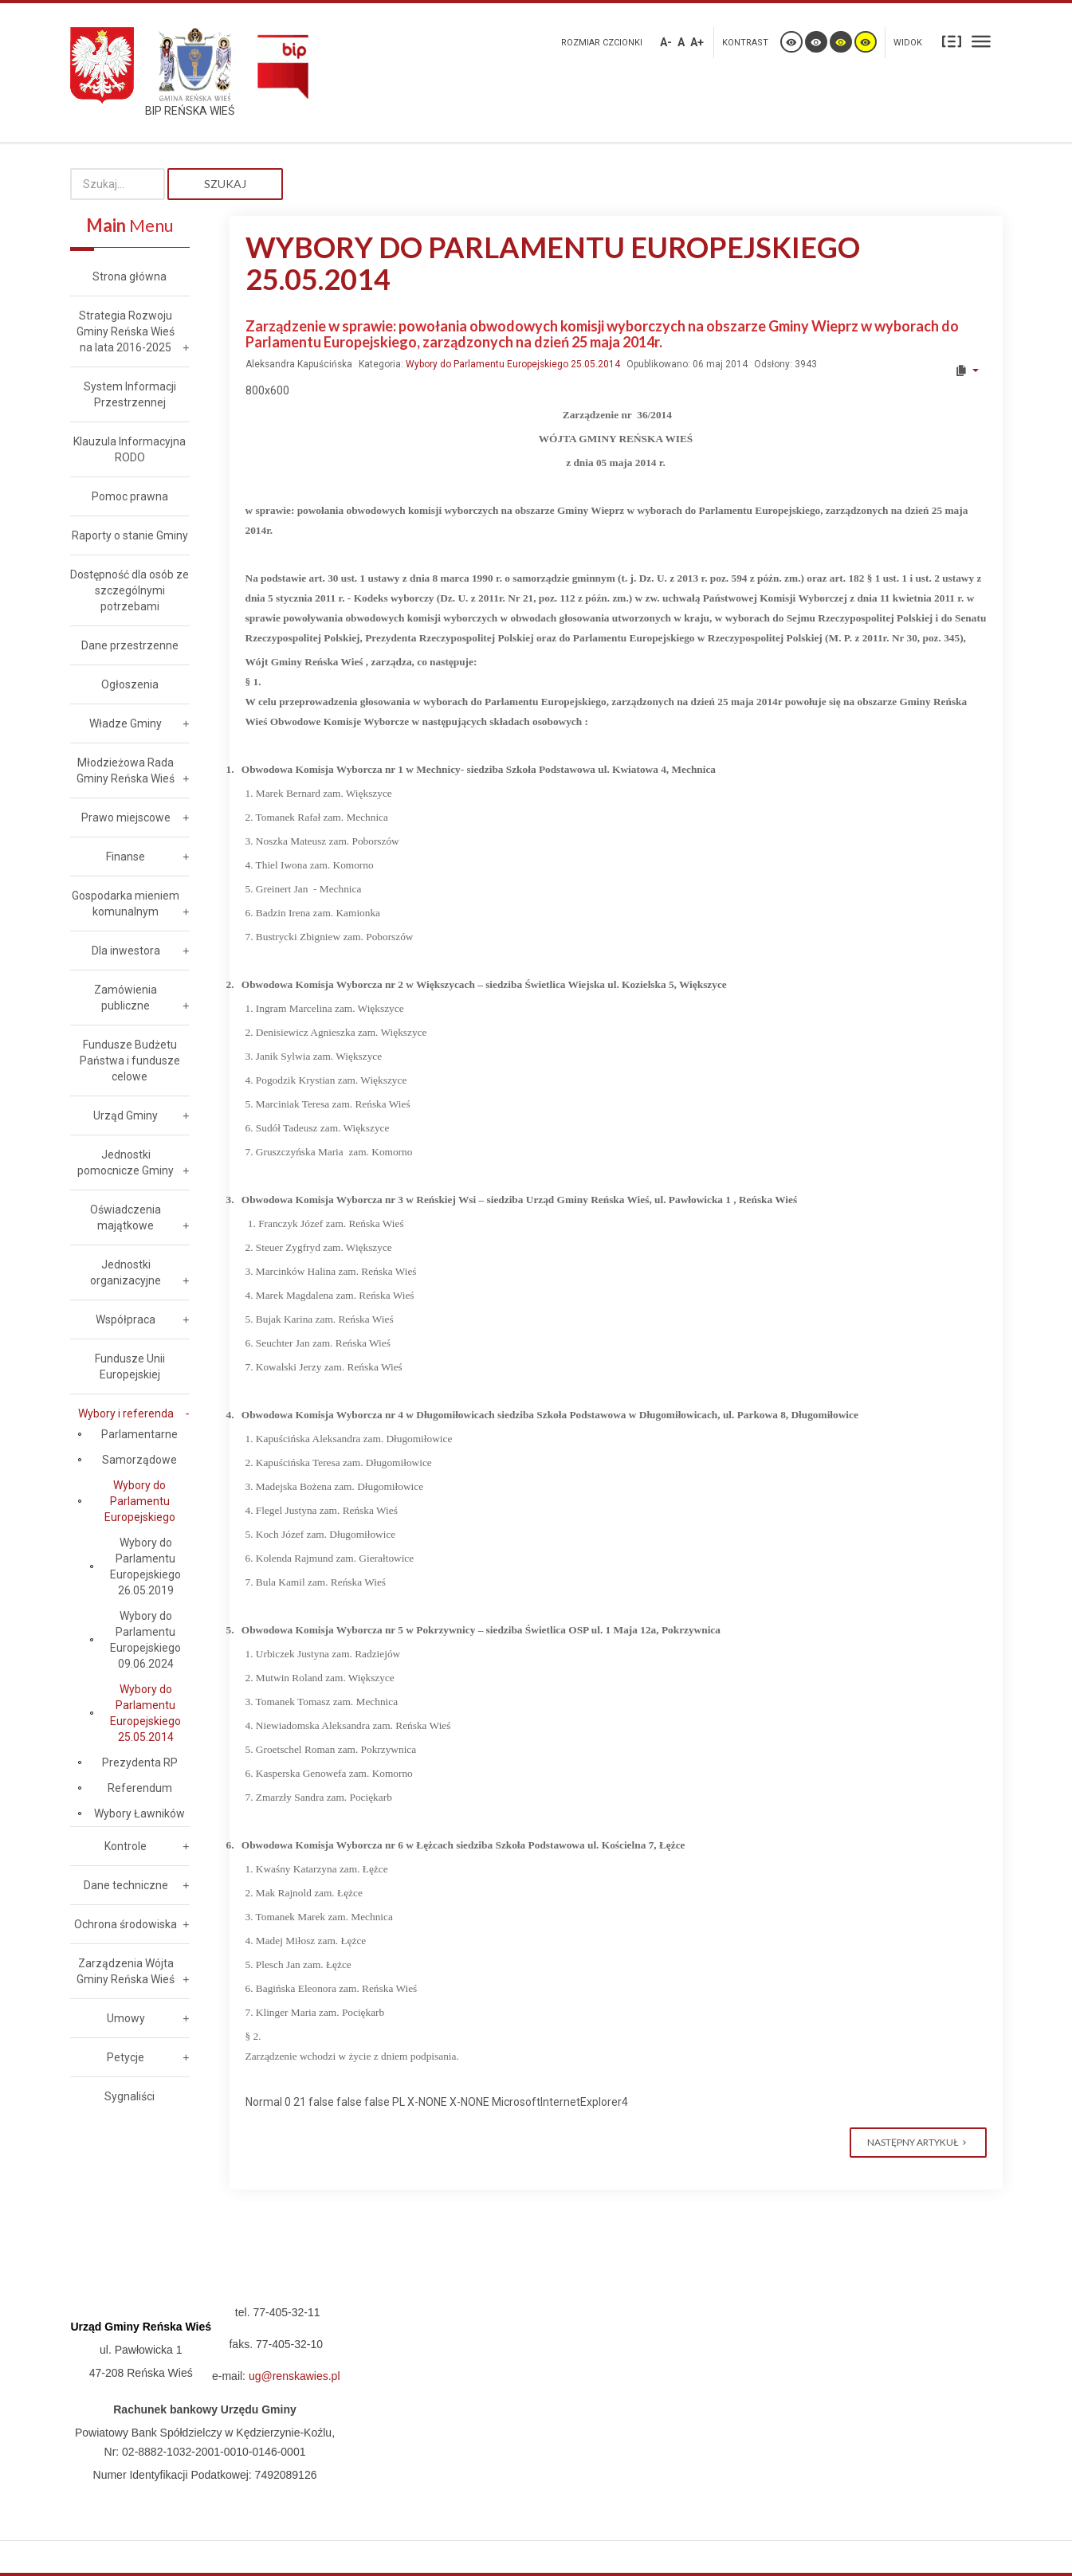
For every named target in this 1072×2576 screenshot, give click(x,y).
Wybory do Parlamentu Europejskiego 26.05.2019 (145, 1566)
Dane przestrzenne (130, 645)
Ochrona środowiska (125, 1924)
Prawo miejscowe (126, 817)
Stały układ (951, 41)
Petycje (125, 2057)
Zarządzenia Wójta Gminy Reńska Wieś (126, 1971)
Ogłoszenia (130, 684)
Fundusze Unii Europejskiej (130, 1366)
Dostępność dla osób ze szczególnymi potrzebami (129, 590)
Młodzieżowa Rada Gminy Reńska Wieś (126, 770)
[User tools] (966, 370)
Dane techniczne (126, 1885)
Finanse (125, 856)
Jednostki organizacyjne (125, 1272)
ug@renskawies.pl (294, 2376)
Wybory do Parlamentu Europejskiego (139, 1501)
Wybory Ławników (139, 1813)
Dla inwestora (126, 950)
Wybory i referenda (126, 1413)
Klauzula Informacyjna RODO (129, 449)
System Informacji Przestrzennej (130, 394)
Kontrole (125, 1846)
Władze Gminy (125, 723)
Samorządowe (139, 1459)
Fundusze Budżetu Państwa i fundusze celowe (130, 1060)
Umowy (126, 2018)
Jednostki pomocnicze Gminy (125, 1162)
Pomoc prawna (130, 496)
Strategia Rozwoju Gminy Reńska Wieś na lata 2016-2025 (126, 331)
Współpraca (125, 1319)
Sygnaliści (129, 2096)
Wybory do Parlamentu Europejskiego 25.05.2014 (513, 364)
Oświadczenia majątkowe (125, 1217)
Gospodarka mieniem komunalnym (125, 903)
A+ (697, 42)
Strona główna (129, 276)
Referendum (140, 1788)
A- (666, 42)
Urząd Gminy (125, 1115)
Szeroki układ (981, 41)
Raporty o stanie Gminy (130, 535)
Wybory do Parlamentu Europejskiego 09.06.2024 (145, 1640)
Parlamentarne (139, 1434)
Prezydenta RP (140, 1762)
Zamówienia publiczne (125, 997)
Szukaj (225, 183)
